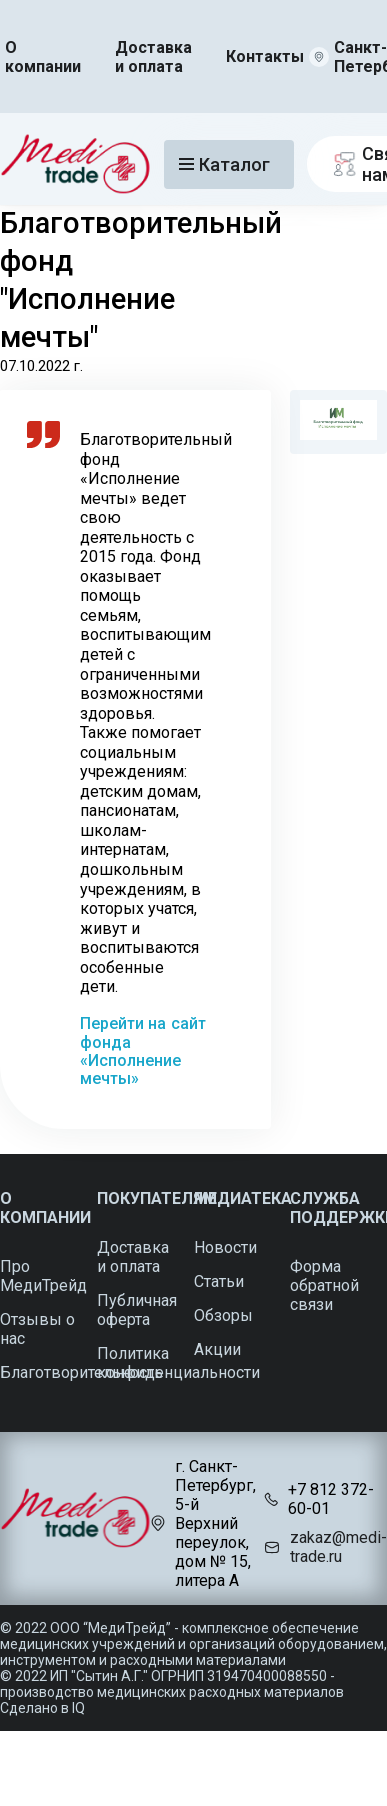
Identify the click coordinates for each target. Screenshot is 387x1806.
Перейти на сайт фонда (143, 1032)
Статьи (219, 1281)
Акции (217, 1349)
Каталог (224, 164)
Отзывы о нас (37, 1329)
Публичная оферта (137, 1310)
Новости (225, 1247)
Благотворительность (81, 1372)
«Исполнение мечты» (130, 1069)
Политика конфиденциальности (178, 1363)
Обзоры (223, 1315)
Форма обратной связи (324, 1285)
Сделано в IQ (42, 1708)
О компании (43, 57)
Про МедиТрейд (43, 1276)
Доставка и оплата (153, 57)
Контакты (265, 56)
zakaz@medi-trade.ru (338, 1547)
